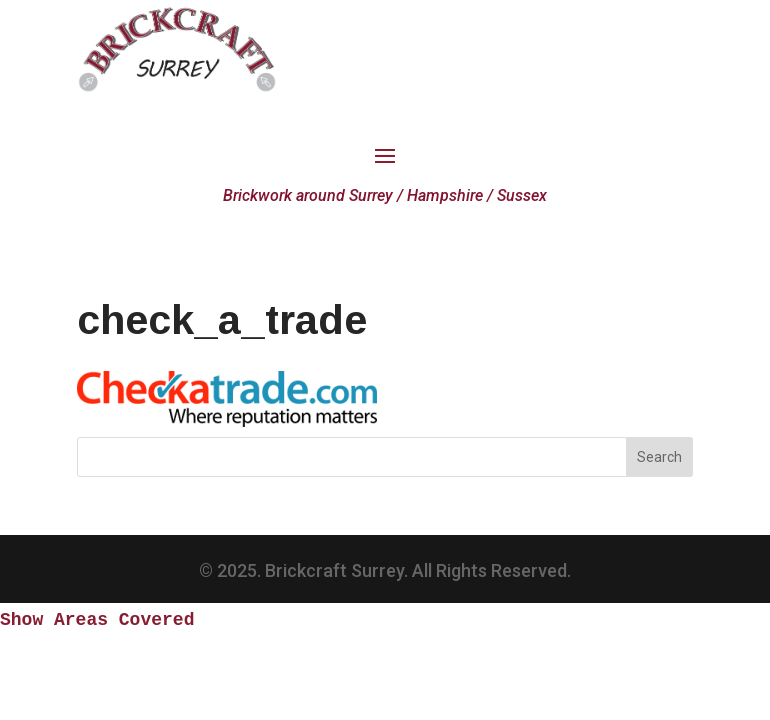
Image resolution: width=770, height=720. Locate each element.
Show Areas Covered (97, 620)
